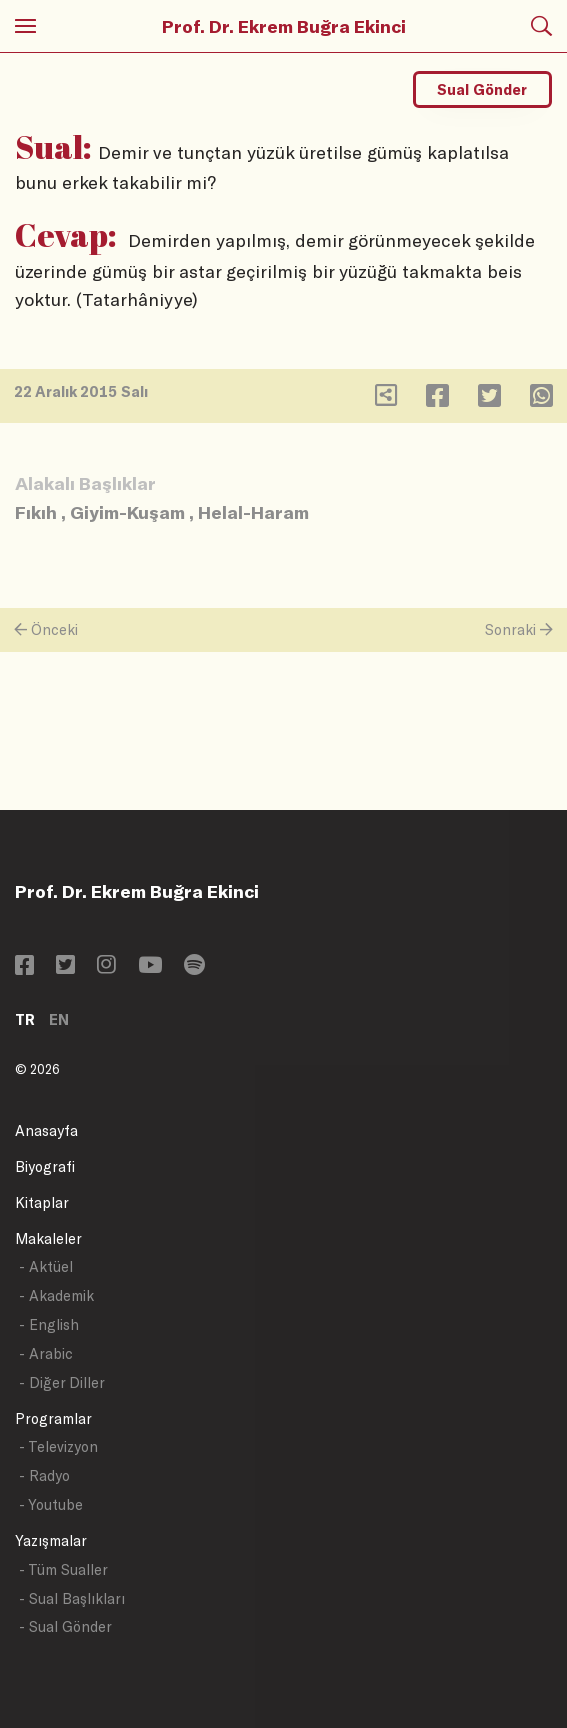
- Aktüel (46, 1266)
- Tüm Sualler (63, 1569)
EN (59, 1019)
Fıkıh (36, 512)
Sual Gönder (482, 89)
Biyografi (45, 1166)
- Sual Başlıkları (72, 1598)
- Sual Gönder (65, 1626)
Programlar (53, 1418)
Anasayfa (46, 1130)
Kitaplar (42, 1202)
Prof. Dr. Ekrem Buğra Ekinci (284, 26)
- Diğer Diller (62, 1382)
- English (49, 1324)
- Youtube (51, 1504)
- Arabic (46, 1353)
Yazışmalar (51, 1540)
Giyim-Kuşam (127, 512)
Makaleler (48, 1238)
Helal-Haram (253, 512)
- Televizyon (58, 1446)
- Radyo (44, 1475)
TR (25, 1019)
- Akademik (56, 1295)
